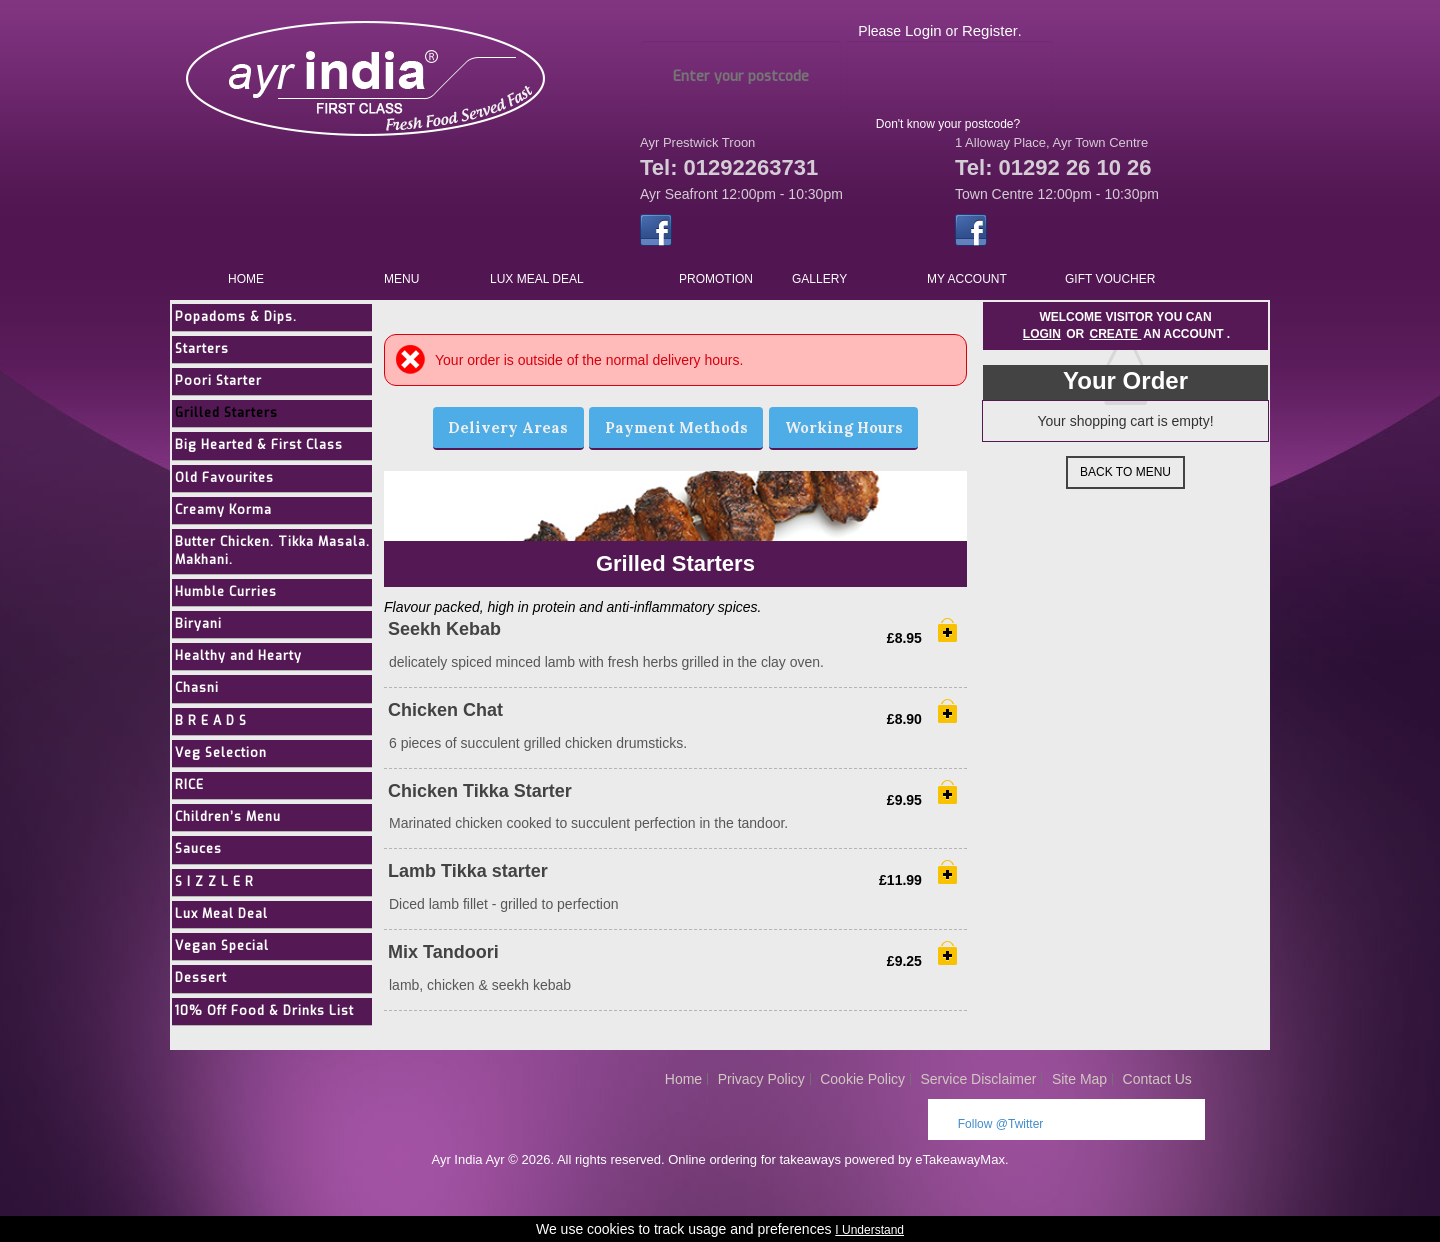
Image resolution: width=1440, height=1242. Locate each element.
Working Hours (844, 427)
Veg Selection (227, 758)
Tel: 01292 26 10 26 (1053, 167)
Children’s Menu (235, 824)
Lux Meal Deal (537, 279)
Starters (207, 349)
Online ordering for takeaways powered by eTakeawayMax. (838, 1167)
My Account (967, 279)
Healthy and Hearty (246, 661)
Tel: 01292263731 (729, 167)
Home (246, 279)
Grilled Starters (233, 414)
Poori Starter (224, 382)
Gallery (819, 279)
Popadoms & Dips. (243, 317)
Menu (401, 279)
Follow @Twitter (1001, 1132)
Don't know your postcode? (948, 124)
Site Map (1079, 1087)
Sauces (203, 856)
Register (990, 30)
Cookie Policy (862, 1087)
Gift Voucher (1110, 279)
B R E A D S (216, 726)
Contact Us (1157, 1087)
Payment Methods (676, 427)
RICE (194, 791)
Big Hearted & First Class (266, 447)
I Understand (869, 1230)
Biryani (203, 628)
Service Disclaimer (979, 1087)
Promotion (716, 279)
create (1116, 334)
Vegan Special (228, 954)
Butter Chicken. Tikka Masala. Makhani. (253, 554)
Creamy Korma (230, 512)
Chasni (202, 693)
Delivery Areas (508, 427)
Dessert (206, 986)
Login (923, 30)
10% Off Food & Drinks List (273, 1019)
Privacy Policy (761, 1087)
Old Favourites (230, 479)
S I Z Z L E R (219, 889)
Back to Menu (1125, 472)
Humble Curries (233, 596)
